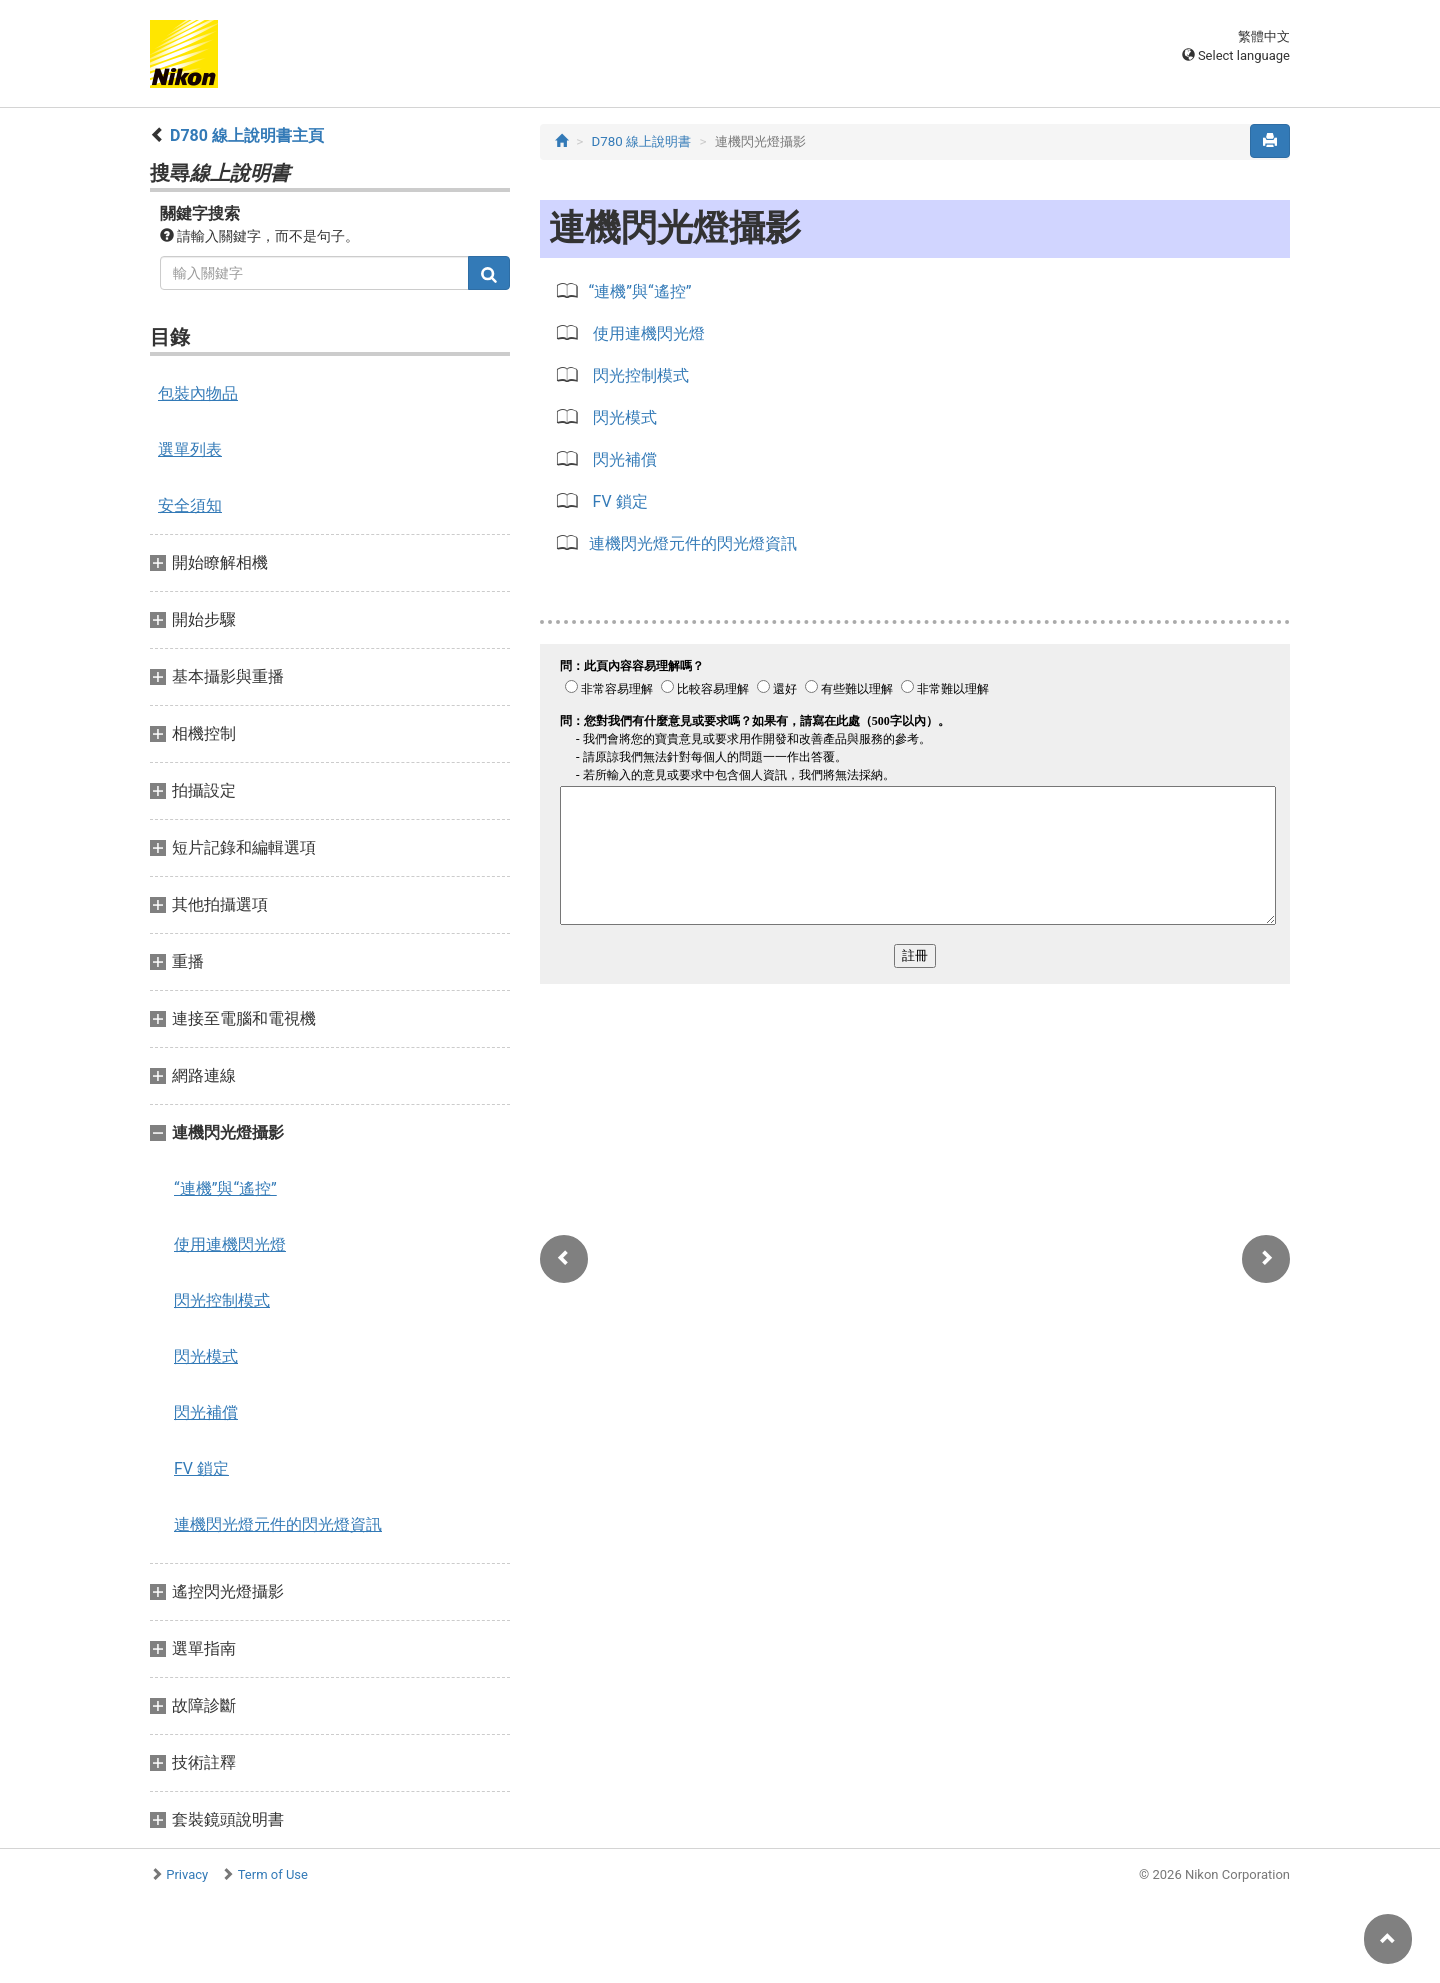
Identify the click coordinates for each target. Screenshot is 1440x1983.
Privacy (187, 1874)
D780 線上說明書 (642, 141)
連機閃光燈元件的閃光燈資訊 (278, 1524)
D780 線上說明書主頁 (247, 135)
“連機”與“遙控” (225, 1188)
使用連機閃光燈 (230, 1244)
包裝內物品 (198, 393)
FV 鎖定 (201, 1468)
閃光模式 (206, 1356)
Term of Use (273, 1874)
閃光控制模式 (222, 1300)
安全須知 (190, 505)
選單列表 (190, 449)
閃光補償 (206, 1412)
